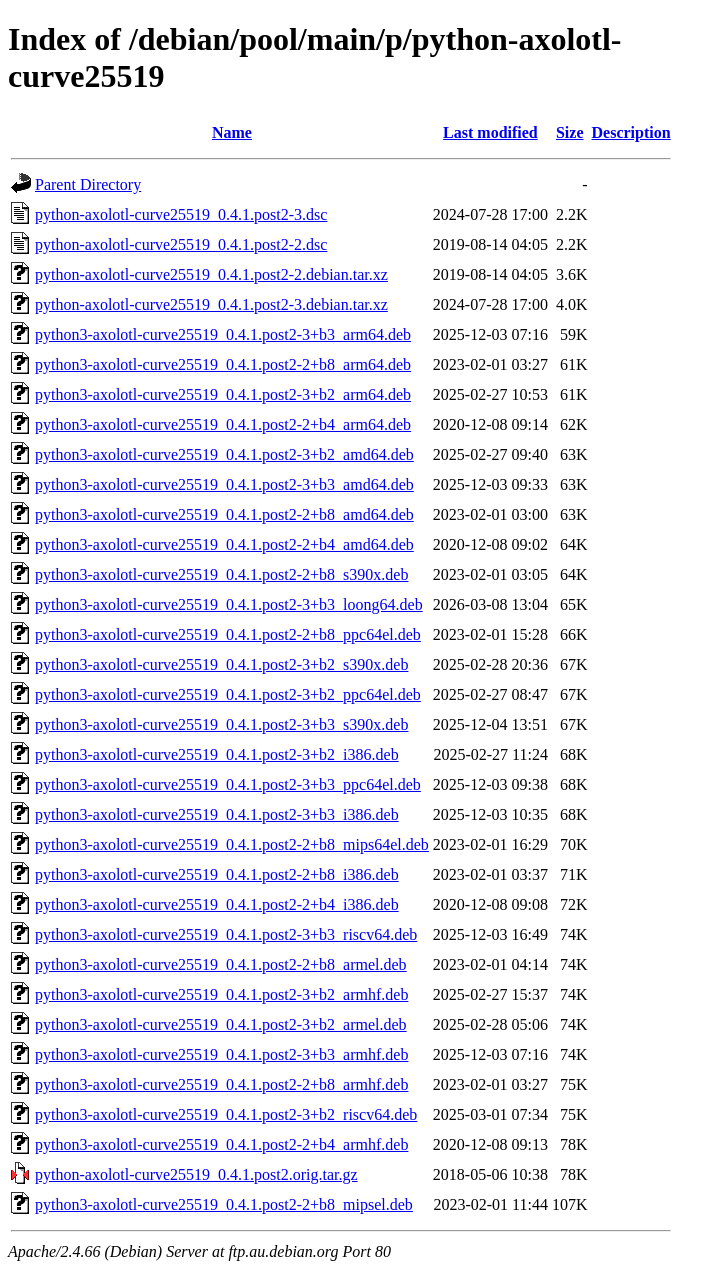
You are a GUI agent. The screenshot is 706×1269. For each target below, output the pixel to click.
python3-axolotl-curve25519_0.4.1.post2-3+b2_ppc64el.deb (228, 694)
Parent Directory (88, 184)
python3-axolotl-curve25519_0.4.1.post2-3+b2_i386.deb (217, 754)
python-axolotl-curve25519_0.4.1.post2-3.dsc (181, 214)
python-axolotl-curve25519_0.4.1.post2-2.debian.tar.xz (211, 274)
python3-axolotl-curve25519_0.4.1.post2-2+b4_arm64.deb (223, 424)
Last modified (490, 132)
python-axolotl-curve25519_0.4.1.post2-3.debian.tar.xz (211, 304)
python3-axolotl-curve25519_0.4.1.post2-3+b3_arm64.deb (223, 334)
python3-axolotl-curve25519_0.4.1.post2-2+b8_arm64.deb (223, 364)
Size (570, 132)
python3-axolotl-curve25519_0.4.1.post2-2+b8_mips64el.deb (232, 844)
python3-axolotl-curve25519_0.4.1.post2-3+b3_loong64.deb (229, 604)
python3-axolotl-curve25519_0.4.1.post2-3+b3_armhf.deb (221, 1054)
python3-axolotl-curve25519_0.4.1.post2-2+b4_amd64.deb (224, 544)
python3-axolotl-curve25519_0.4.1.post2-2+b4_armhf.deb (221, 1144)
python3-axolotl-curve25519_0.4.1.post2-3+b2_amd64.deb (224, 454)
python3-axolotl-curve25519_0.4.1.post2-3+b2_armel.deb (221, 1024)
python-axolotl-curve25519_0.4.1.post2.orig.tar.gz (196, 1174)
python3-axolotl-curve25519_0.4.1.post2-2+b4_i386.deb (217, 904)
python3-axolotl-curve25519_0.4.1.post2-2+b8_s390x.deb (221, 574)
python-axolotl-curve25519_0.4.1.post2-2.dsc (181, 244)
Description (631, 132)
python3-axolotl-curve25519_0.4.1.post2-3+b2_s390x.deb (221, 664)
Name (232, 132)
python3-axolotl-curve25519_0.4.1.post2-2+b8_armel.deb (221, 964)
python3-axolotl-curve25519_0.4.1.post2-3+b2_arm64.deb (223, 394)
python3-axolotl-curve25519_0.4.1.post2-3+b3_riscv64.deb (226, 934)
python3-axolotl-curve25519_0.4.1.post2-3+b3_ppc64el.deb (228, 784)
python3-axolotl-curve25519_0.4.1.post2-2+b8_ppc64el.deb (228, 634)
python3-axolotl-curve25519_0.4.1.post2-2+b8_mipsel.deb (224, 1204)
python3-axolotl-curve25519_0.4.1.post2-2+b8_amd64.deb (224, 514)
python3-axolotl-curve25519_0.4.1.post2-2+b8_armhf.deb (221, 1084)
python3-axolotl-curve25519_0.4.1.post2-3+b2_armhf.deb (221, 994)
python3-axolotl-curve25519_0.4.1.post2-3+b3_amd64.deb (224, 484)
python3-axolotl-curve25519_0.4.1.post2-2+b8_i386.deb (217, 874)
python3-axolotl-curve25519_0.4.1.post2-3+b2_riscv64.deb (226, 1114)
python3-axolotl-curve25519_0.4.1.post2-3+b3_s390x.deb (221, 724)
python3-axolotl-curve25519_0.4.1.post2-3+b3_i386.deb (217, 814)
